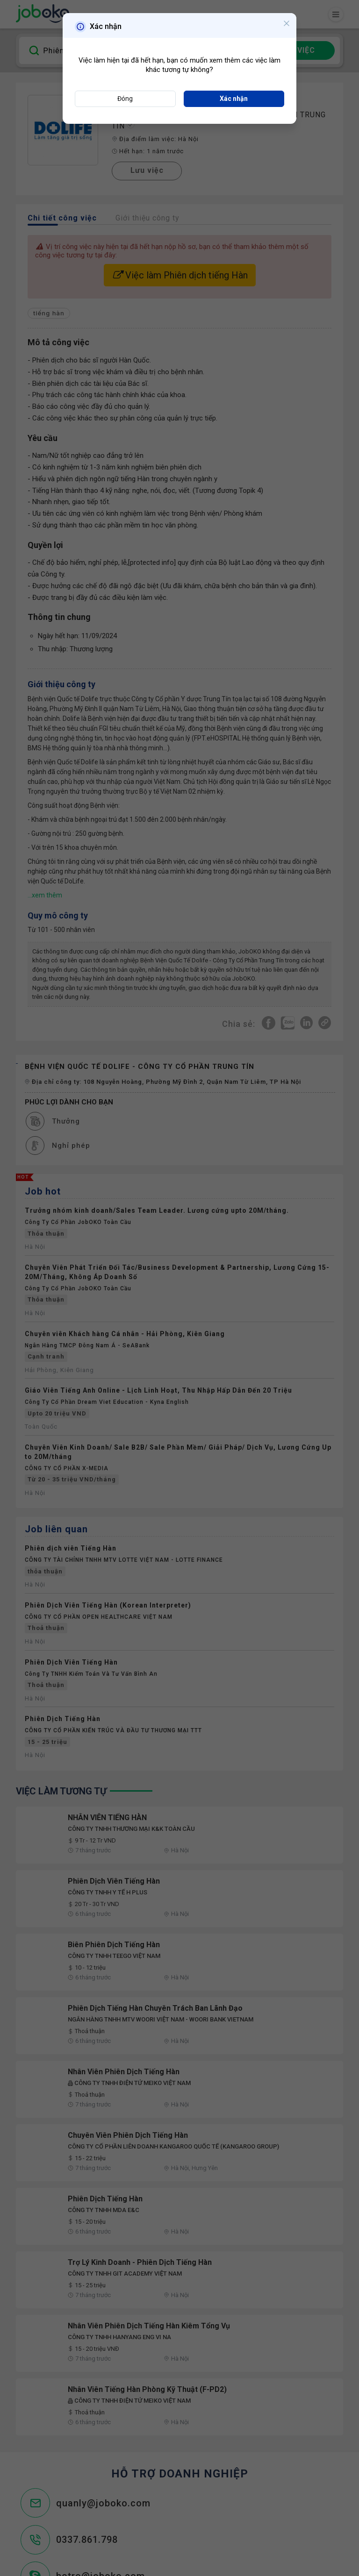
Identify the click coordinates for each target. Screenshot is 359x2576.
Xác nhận (234, 98)
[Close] (285, 25)
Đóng (125, 98)
